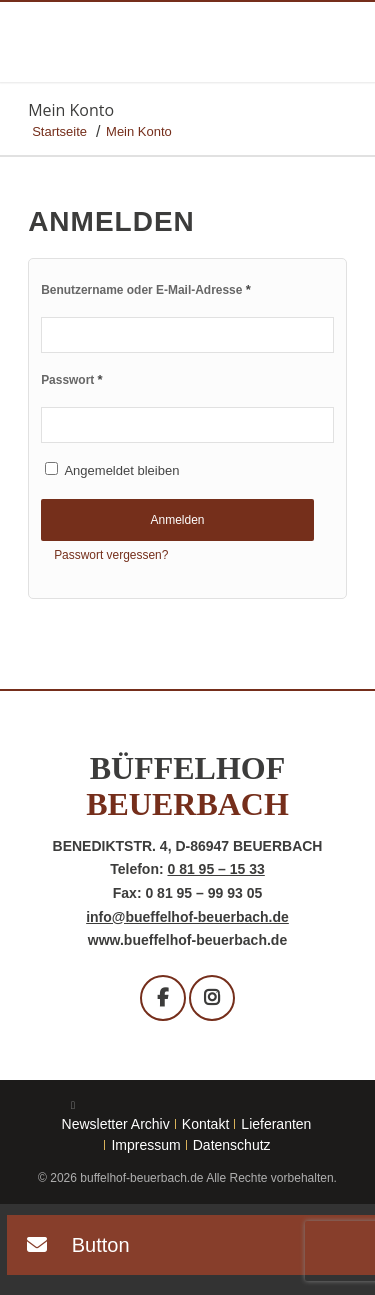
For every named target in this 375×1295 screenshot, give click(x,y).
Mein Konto (71, 110)
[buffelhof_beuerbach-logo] (155, 44)
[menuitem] (117, 1124)
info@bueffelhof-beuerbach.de (187, 917)
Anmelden (177, 520)
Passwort (72, 379)
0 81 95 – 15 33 (215, 869)
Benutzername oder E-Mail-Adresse (146, 289)
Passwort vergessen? (111, 555)
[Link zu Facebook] (73, 1105)
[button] (69, 1247)
